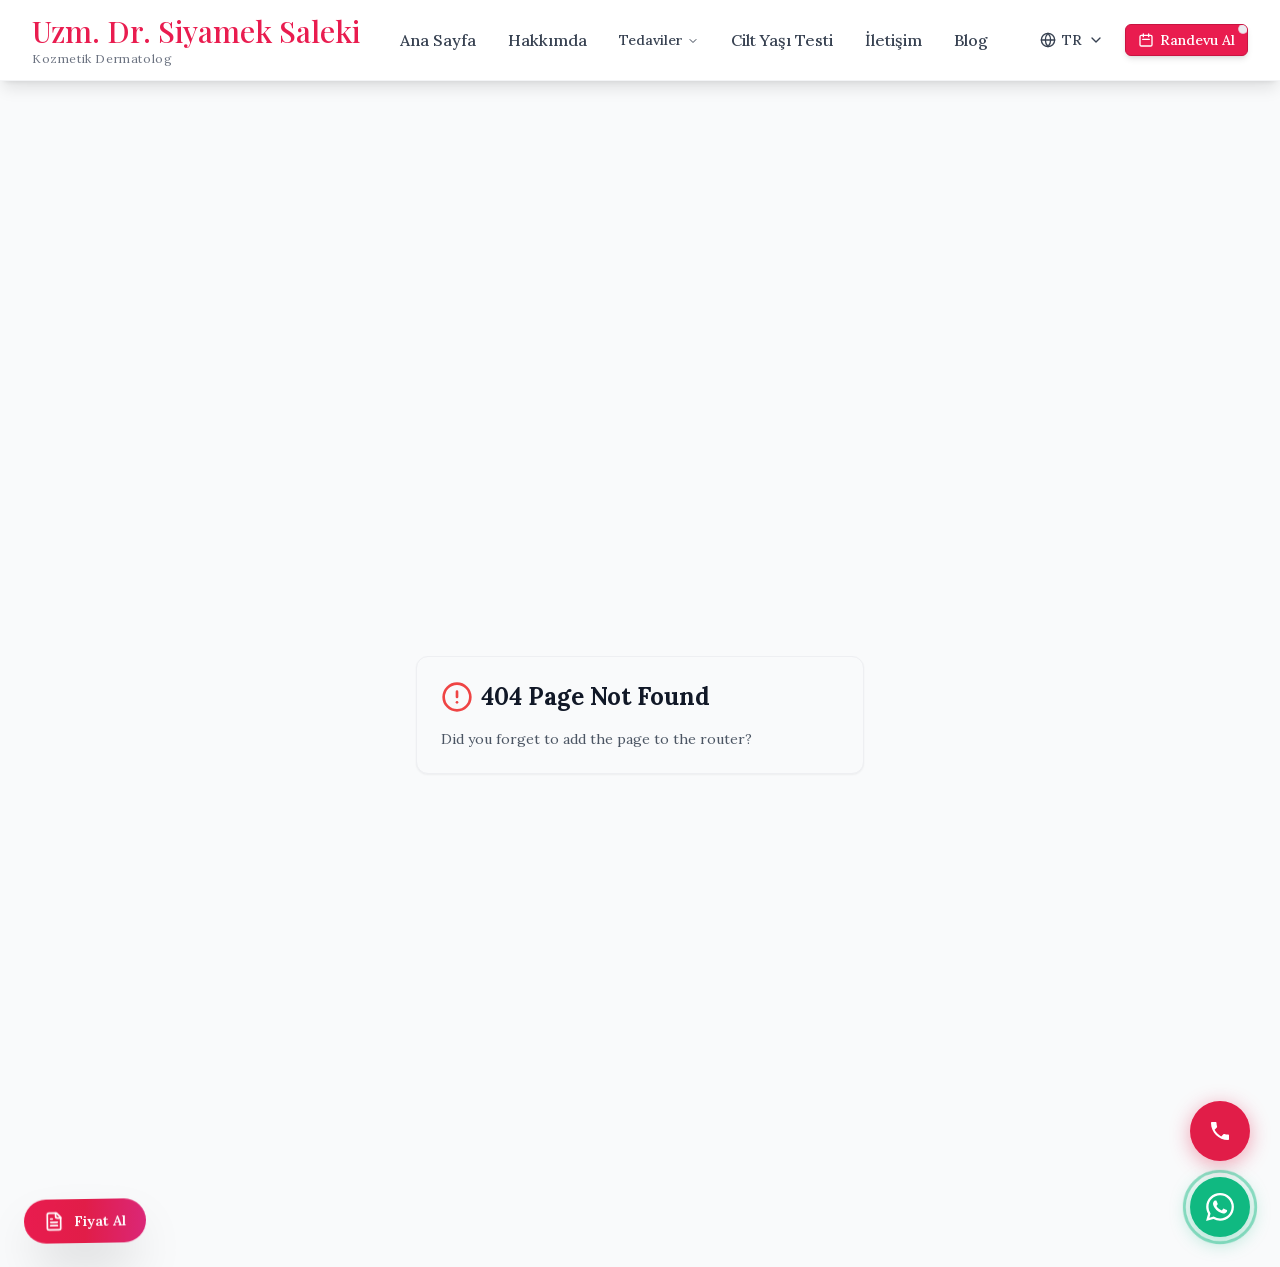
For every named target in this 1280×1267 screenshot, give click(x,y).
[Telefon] (1220, 1131)
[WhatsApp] (1220, 1207)
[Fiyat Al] (85, 1220)
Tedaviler (659, 40)
